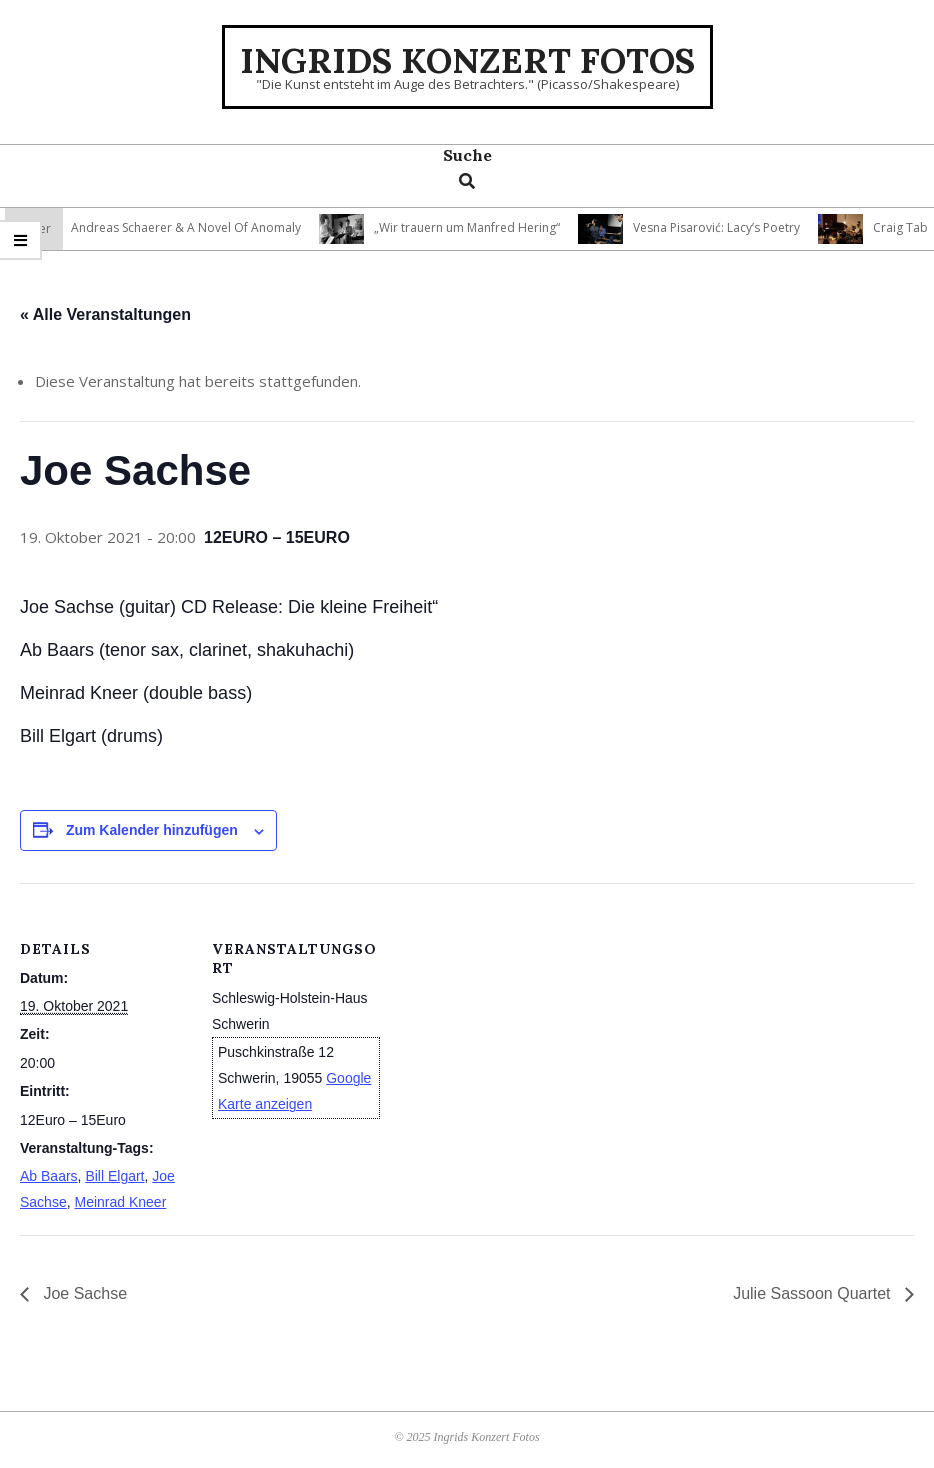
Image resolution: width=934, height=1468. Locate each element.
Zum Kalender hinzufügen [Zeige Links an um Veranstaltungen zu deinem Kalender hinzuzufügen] (152, 830)
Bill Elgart (114, 1176)
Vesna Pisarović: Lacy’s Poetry (722, 227)
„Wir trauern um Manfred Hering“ (473, 227)
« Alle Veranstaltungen (105, 314)
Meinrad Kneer (120, 1202)
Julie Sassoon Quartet (814, 1293)
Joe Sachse (83, 1293)
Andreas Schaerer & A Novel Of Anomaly (192, 227)
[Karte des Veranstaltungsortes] (509, 1021)
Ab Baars (49, 1176)
